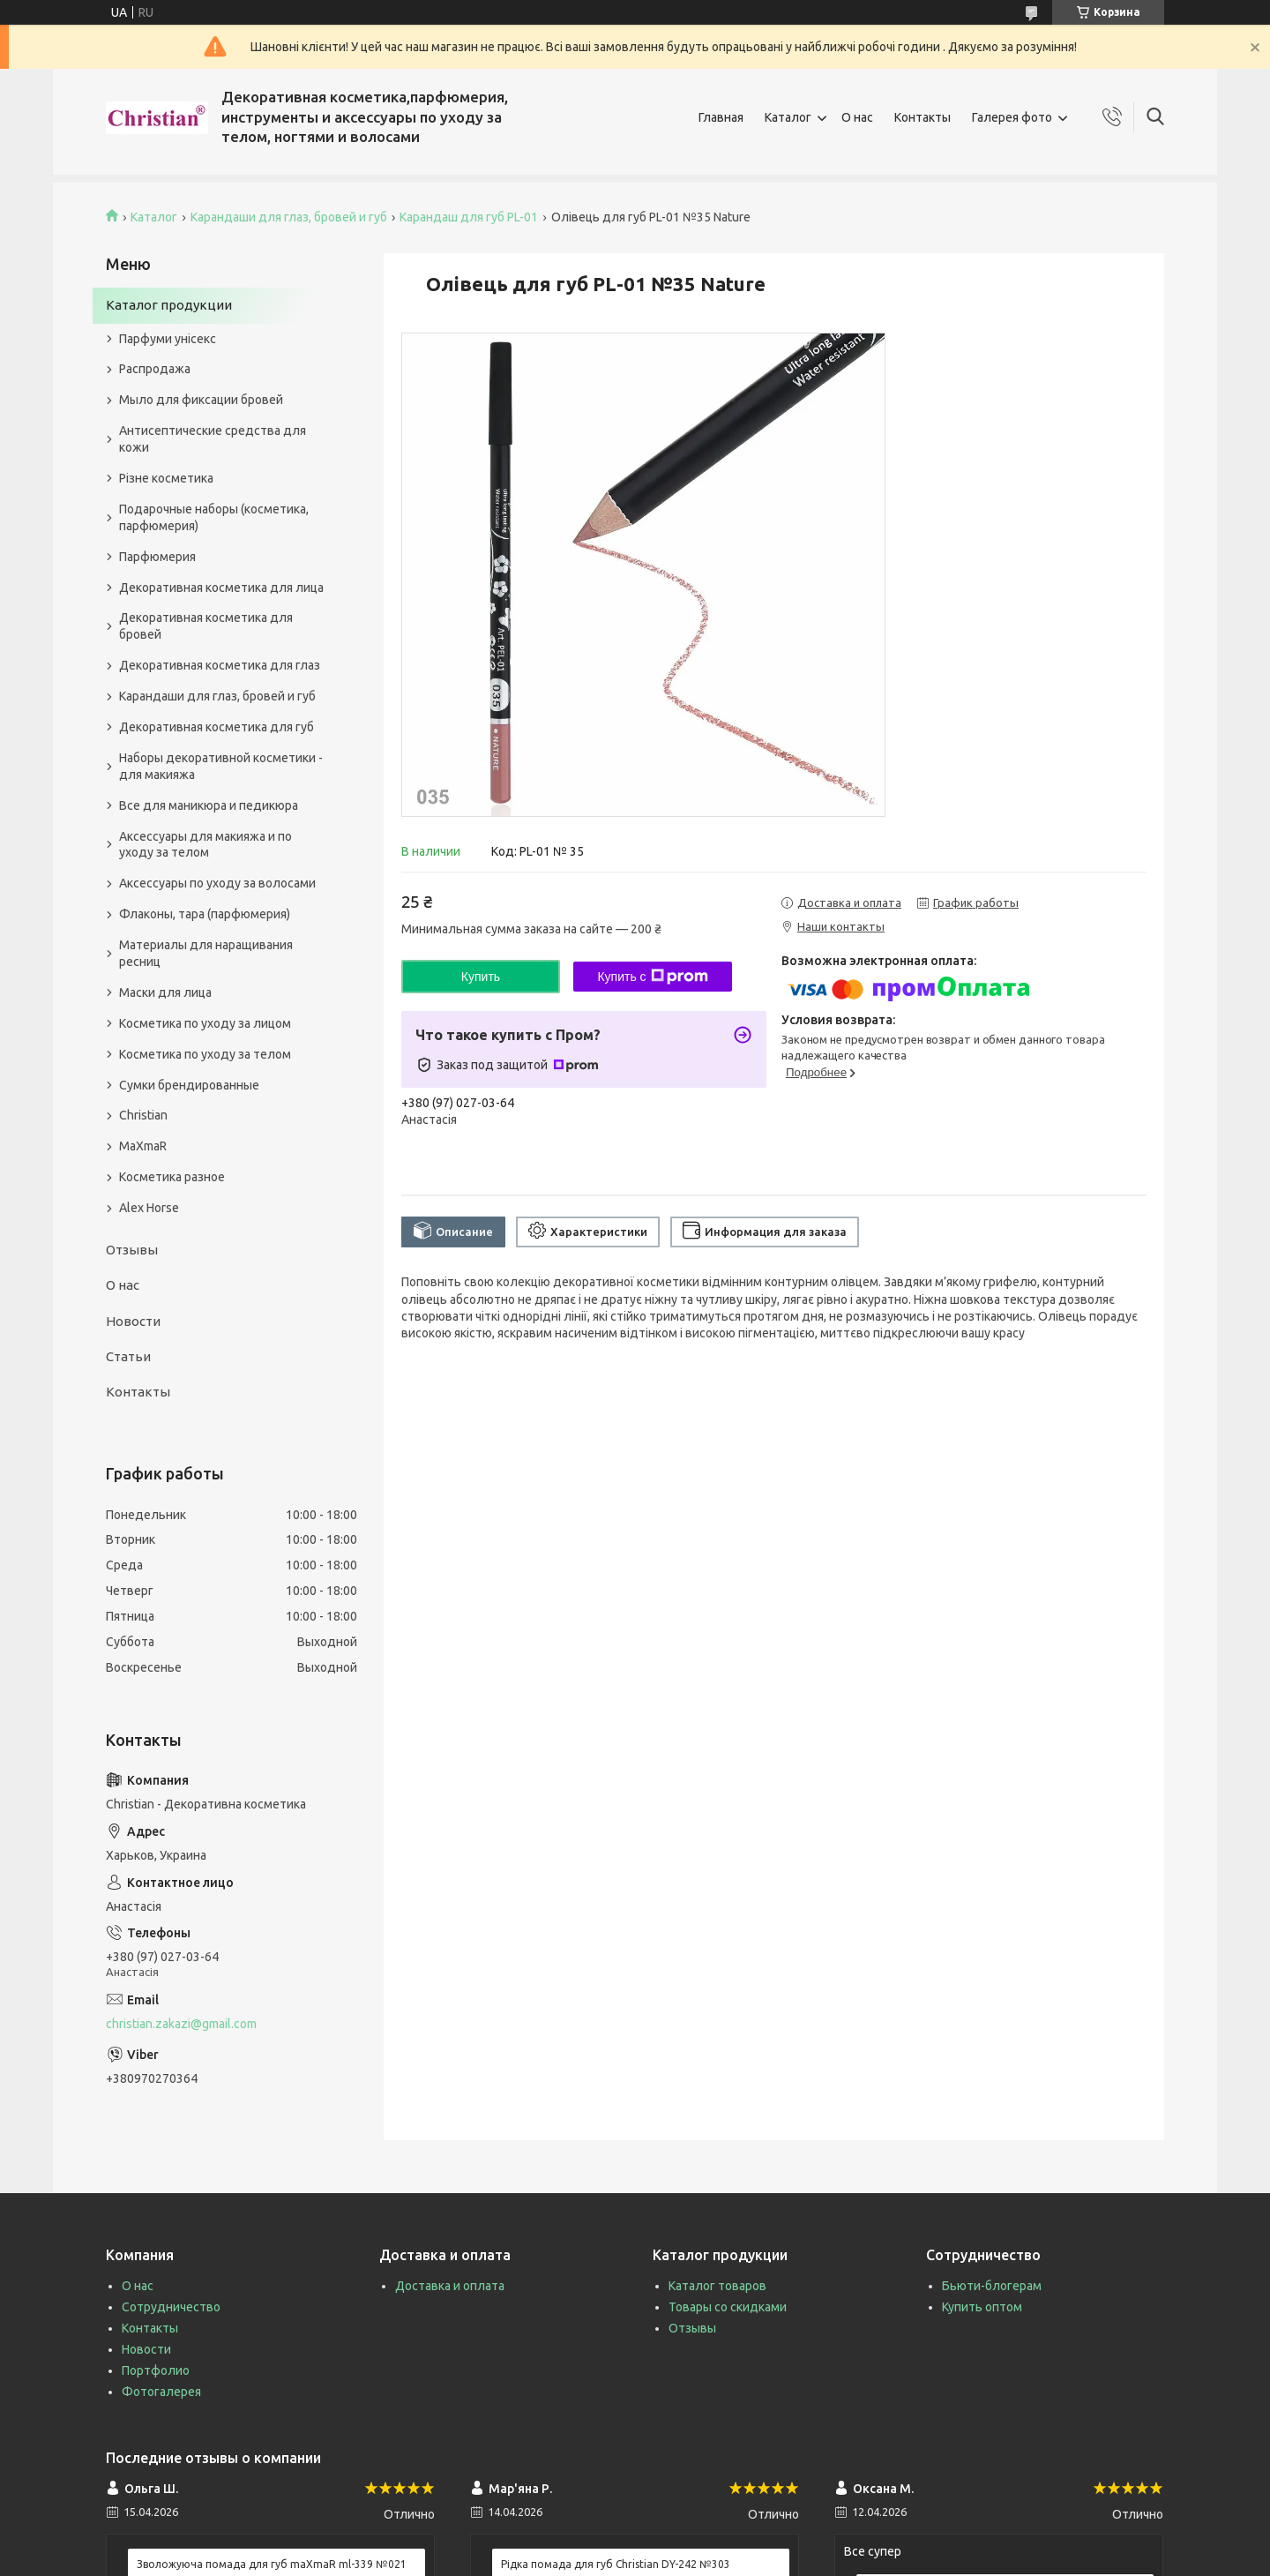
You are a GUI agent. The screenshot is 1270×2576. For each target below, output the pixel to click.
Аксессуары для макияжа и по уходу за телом (205, 844)
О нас (857, 117)
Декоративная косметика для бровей (206, 625)
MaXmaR (143, 1146)
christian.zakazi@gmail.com (181, 2024)
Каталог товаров (717, 2286)
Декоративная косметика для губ (216, 727)
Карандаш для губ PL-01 (469, 217)
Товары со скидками (728, 2307)
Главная (720, 117)
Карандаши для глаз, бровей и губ (288, 217)
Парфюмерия (157, 557)
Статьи (128, 1356)
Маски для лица (165, 992)
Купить (480, 977)
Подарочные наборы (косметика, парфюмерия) (214, 517)
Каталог (788, 117)
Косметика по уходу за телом (205, 1054)
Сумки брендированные (189, 1085)
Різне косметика (166, 478)
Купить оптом (982, 2307)
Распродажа (154, 369)
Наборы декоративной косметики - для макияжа (221, 766)
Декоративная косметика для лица (221, 587)
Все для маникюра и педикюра (208, 805)
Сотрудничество (171, 2307)
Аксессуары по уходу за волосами (217, 883)
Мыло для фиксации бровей (201, 400)
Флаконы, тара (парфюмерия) (204, 914)
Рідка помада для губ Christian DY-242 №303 (615, 2564)
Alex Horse (149, 1208)
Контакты (922, 117)
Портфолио (156, 2370)
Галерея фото (1012, 117)
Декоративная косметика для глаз (219, 665)
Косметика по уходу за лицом (205, 1023)
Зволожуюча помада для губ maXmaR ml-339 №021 (272, 2564)
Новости (133, 1321)
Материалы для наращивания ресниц (206, 953)
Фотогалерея (161, 2392)
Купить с (652, 977)
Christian (143, 1115)
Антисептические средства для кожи (212, 438)
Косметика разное (172, 1177)
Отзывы (132, 1249)
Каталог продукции (169, 304)
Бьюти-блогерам (992, 2286)
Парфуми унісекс (167, 339)
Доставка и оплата (449, 2286)
